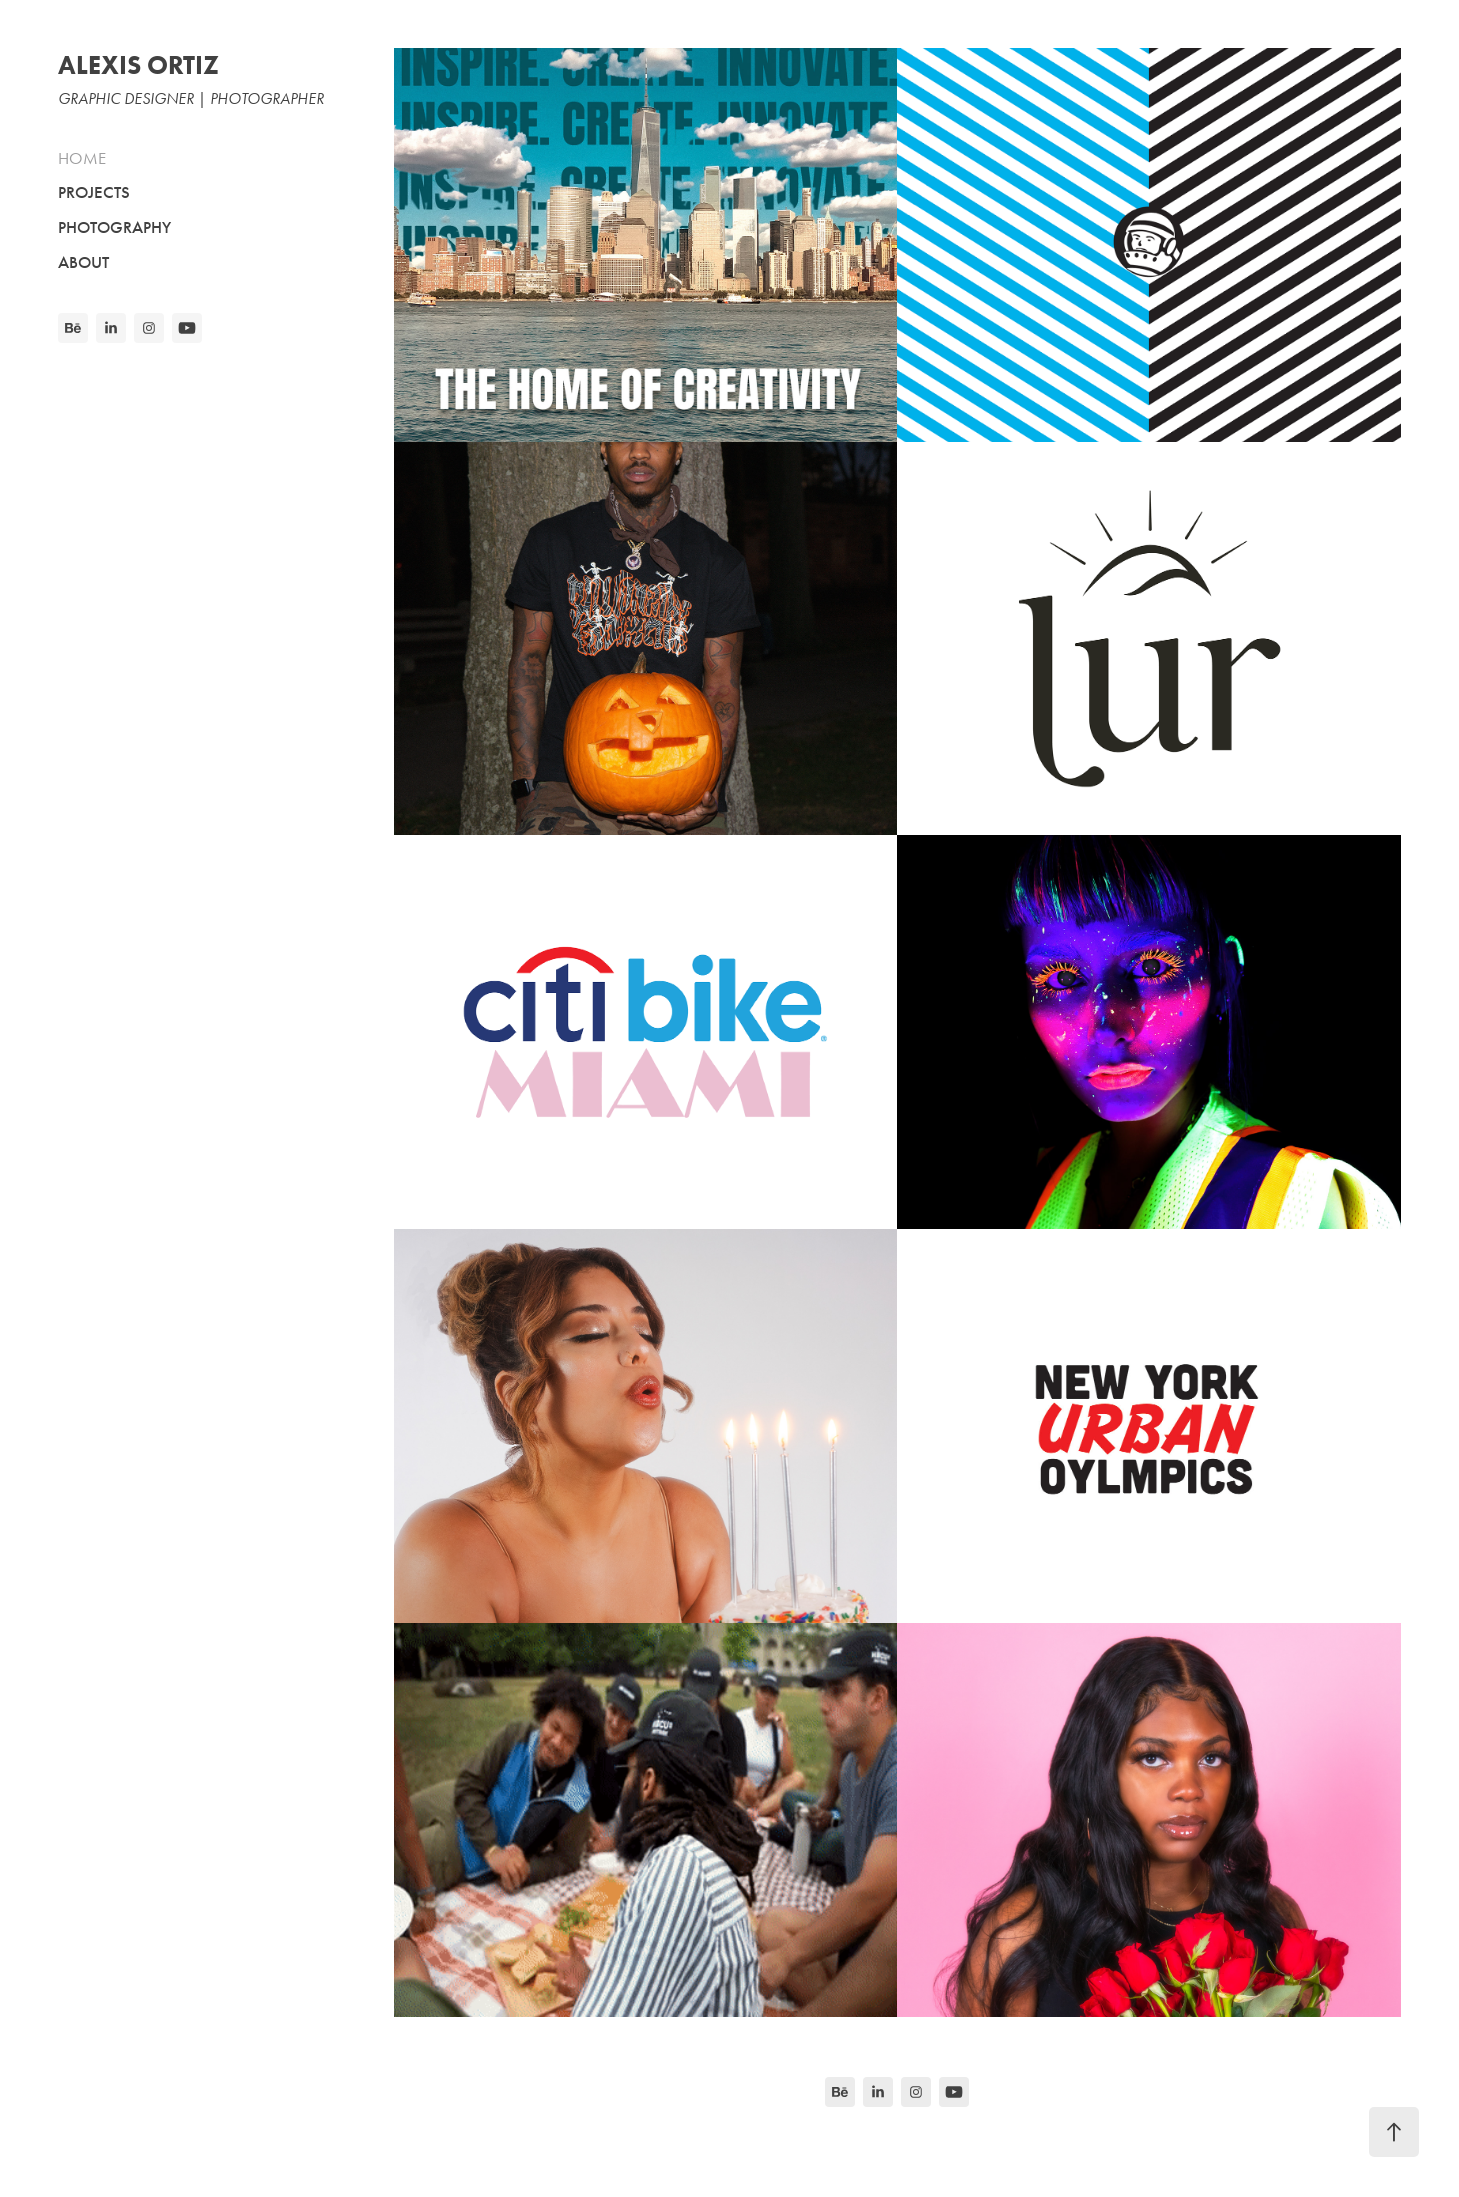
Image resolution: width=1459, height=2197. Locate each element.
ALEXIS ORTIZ (138, 65)
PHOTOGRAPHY (114, 227)
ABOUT (83, 262)
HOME (82, 158)
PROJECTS (94, 192)
